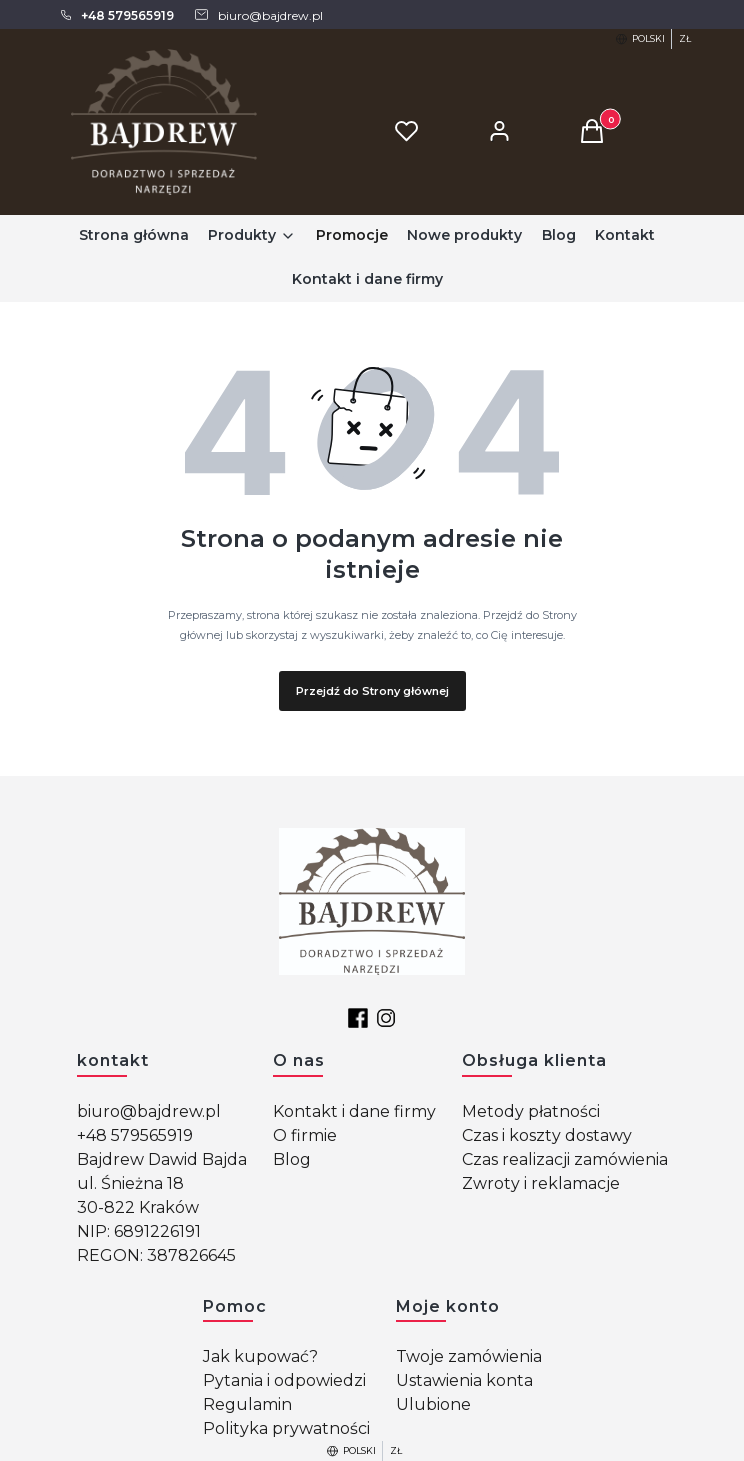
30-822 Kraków (138, 1207)
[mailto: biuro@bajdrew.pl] (258, 15)
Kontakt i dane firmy (354, 1111)
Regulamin (247, 1404)
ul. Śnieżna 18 (130, 1183)
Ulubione (433, 1404)
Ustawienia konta (464, 1380)
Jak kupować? (260, 1356)
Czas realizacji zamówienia (565, 1159)
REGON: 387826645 (156, 1255)
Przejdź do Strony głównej (372, 691)
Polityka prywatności (286, 1428)
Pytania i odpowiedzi (284, 1380)
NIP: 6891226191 (139, 1231)
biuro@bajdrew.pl (149, 1111)
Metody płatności (531, 1111)
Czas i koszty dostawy (547, 1135)
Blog (292, 1159)
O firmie (305, 1135)
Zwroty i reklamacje (541, 1183)
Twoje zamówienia (469, 1356)
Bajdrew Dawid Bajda (162, 1159)
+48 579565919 (135, 1135)
